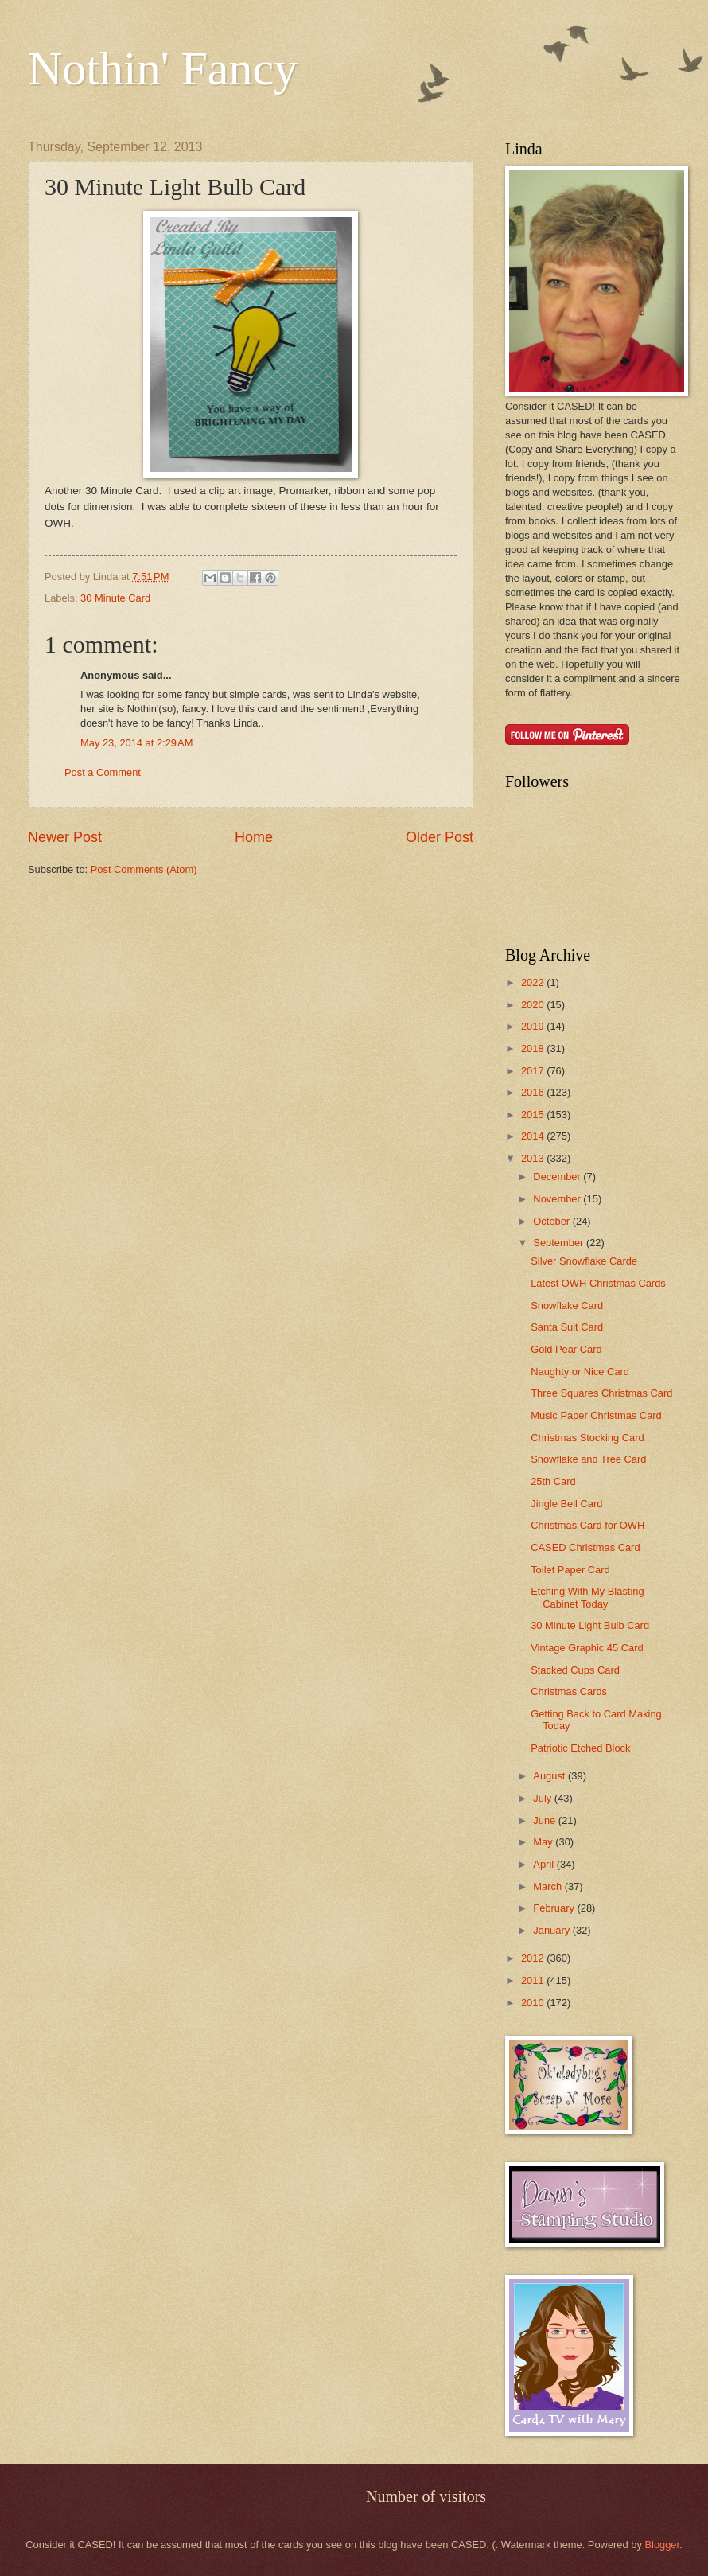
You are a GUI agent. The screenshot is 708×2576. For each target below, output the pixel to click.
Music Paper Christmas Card (596, 1415)
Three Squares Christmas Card (601, 1393)
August (550, 1776)
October (552, 1221)
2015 (534, 1114)
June (545, 1820)
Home (254, 837)
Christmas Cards (569, 1691)
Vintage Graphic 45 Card (587, 1648)
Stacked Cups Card (575, 1670)
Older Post (439, 837)
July (543, 1798)
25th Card (553, 1481)
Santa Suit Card (567, 1327)
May (544, 1842)
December (558, 1177)
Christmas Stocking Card (587, 1438)
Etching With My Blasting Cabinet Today (587, 1597)
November (558, 1199)
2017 (534, 1071)
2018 (534, 1048)
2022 (534, 982)
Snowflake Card (567, 1305)
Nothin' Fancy (163, 68)
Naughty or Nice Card (580, 1372)
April (544, 1864)
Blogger (661, 2545)
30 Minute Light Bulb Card (590, 1625)
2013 (534, 1158)
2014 (534, 1136)
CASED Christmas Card (585, 1547)
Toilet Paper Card (570, 1570)
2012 (534, 1958)
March (548, 1886)
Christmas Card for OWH (587, 1525)
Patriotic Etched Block (580, 1748)
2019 (534, 1026)
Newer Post (65, 837)
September (559, 1243)
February (555, 1908)
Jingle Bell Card (566, 1504)
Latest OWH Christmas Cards (598, 1283)
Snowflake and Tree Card (588, 1459)
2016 (534, 1092)
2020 (534, 1005)
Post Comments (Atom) (144, 869)
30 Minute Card (115, 598)
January (552, 1930)
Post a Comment (102, 772)
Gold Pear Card (566, 1349)
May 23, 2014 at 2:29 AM (136, 743)
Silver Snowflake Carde (584, 1261)
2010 (534, 2003)
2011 (534, 1980)
